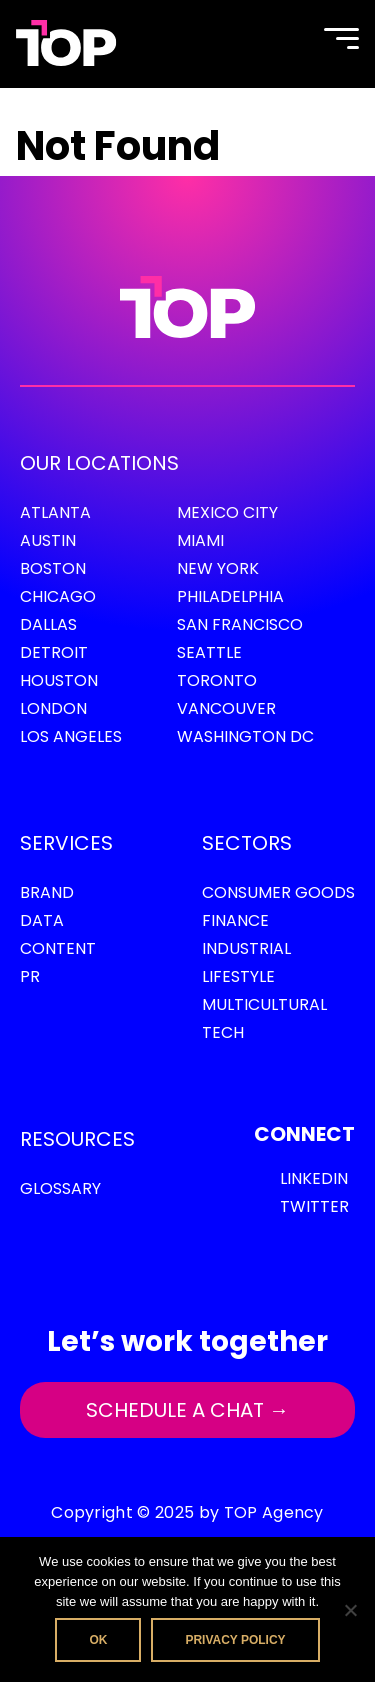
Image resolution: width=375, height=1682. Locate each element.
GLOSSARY (60, 1188)
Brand (47, 892)
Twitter (314, 1206)
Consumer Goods (278, 892)
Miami (200, 540)
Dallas (48, 624)
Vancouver (226, 708)
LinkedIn (314, 1178)
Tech (223, 1032)
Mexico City (227, 512)
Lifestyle (238, 976)
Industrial (246, 948)
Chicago (58, 596)
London (53, 708)
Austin (48, 540)
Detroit (54, 652)
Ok (98, 1640)
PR (30, 976)
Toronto (217, 680)
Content (58, 948)
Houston (59, 680)
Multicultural (264, 1004)
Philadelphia (230, 596)
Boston (53, 568)
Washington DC (245, 736)
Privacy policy (235, 1640)
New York (218, 568)
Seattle (209, 652)
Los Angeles (71, 736)
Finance (235, 920)
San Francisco (240, 624)
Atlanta (55, 512)
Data (42, 920)
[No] (350, 1610)
